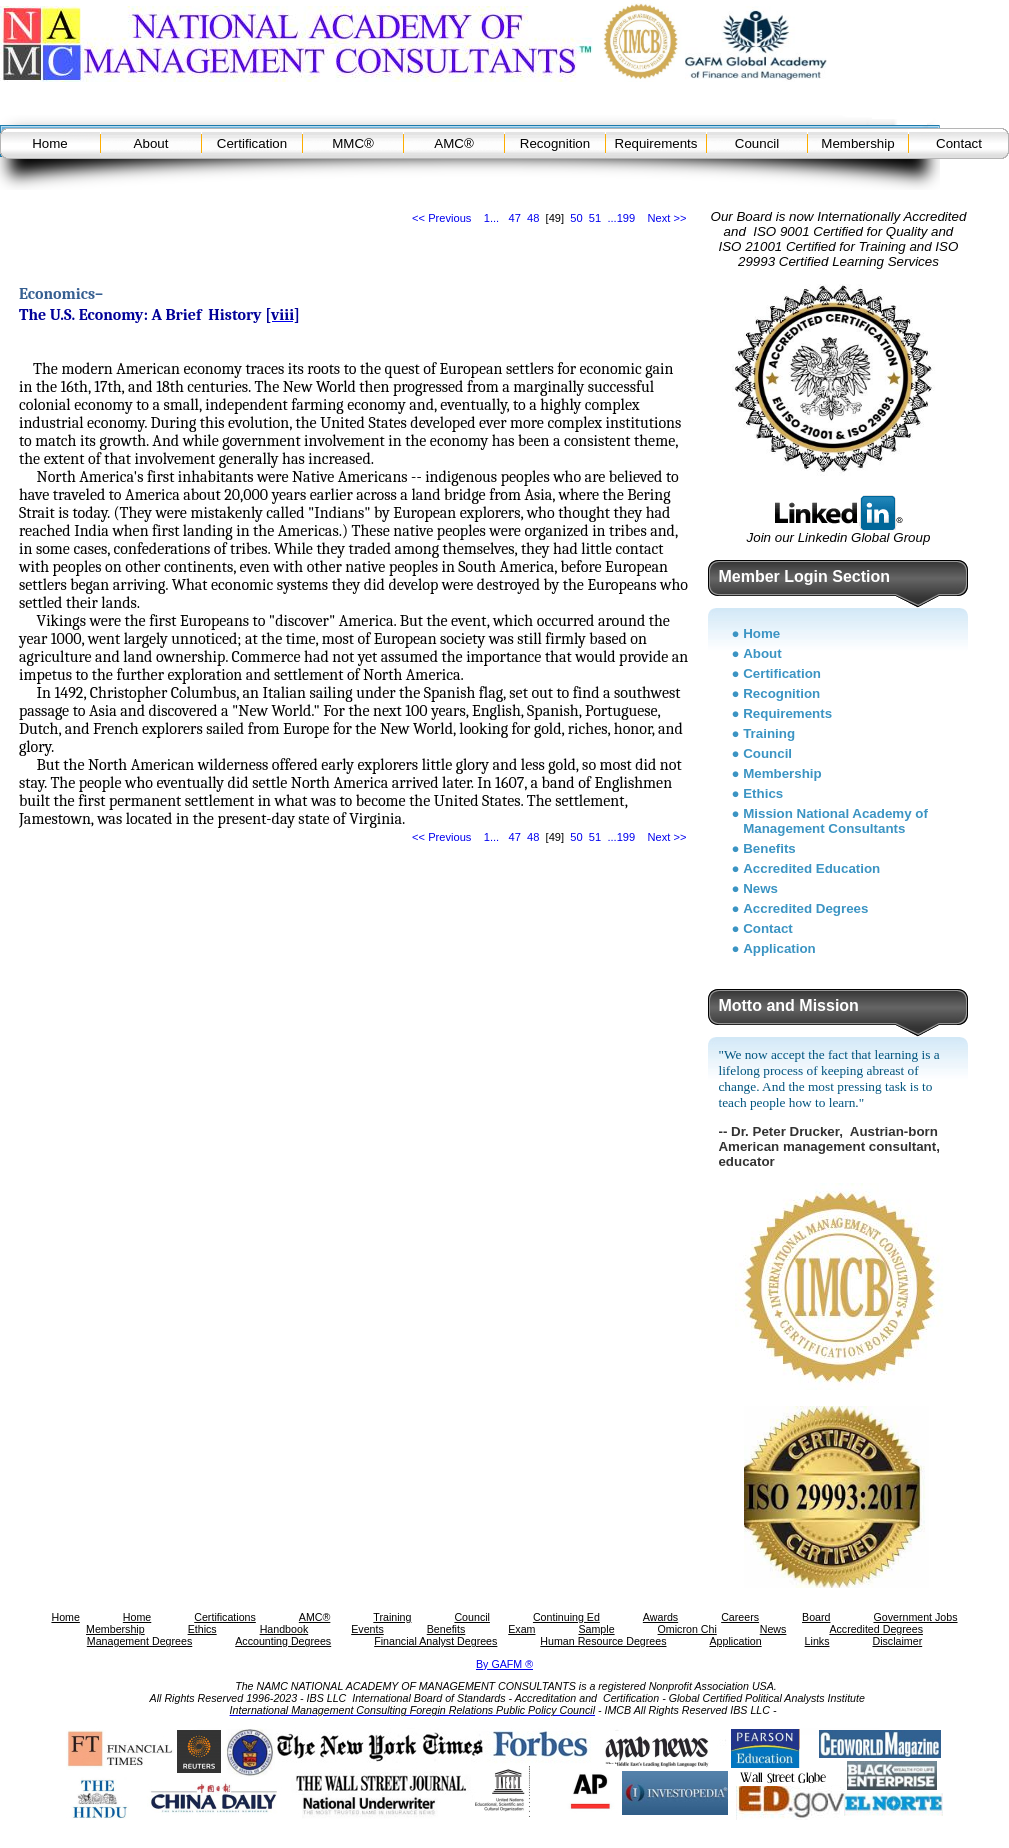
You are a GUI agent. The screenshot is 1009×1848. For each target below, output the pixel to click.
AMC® (453, 143)
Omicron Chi (687, 1629)
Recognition (555, 143)
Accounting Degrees (283, 1641)
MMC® (353, 143)
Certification (252, 143)
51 (595, 218)
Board (816, 1617)
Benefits (769, 848)
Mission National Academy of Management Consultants (835, 821)
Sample (596, 1629)
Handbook (284, 1629)
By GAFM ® (504, 1664)
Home (50, 143)
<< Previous (441, 218)
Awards (660, 1617)
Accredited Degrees (805, 908)
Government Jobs (915, 1617)
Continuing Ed (566, 1617)
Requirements (656, 143)
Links (817, 1641)
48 (533, 218)
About (151, 143)
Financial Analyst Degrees (435, 1641)
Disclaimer (897, 1641)
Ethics (763, 793)
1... (491, 218)
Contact (959, 143)
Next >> (667, 218)
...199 (621, 218)
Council (757, 143)
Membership (857, 143)
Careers (740, 1617)
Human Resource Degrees (603, 1641)
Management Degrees (139, 1641)
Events (367, 1629)
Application (779, 948)
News (760, 888)
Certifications (225, 1617)
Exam (521, 1629)
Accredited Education (811, 868)
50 (576, 218)
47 (514, 218)
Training (769, 733)
